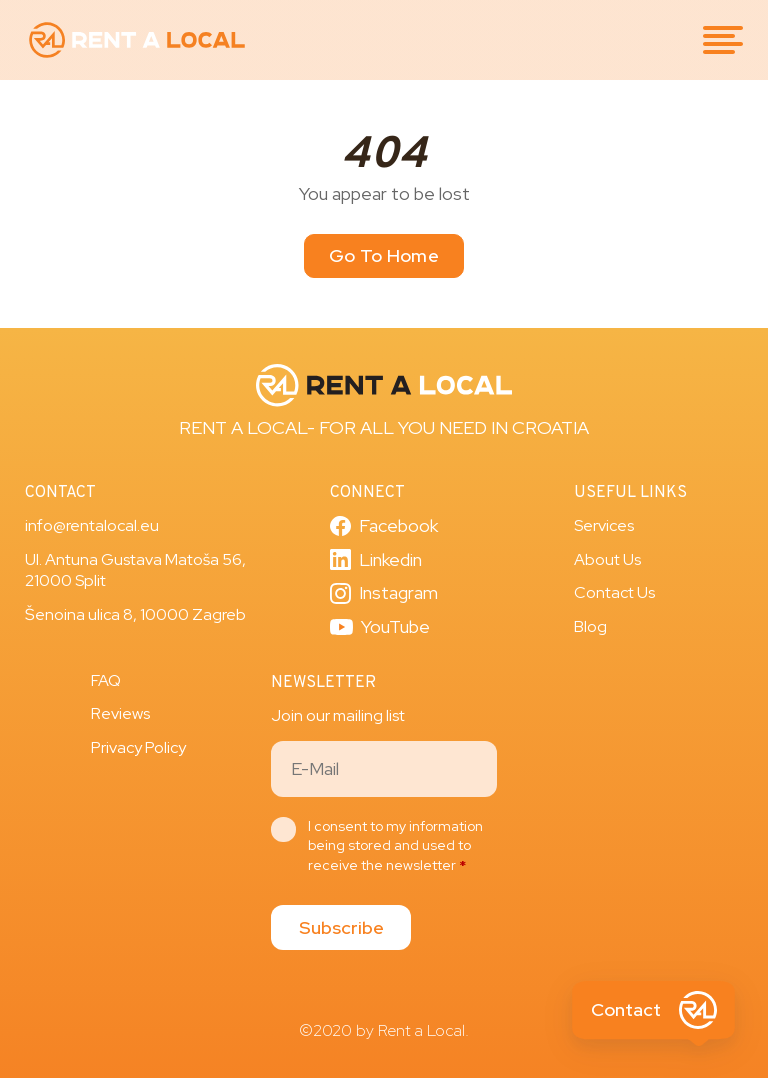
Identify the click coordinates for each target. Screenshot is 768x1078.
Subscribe (341, 927)
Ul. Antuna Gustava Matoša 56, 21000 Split (135, 570)
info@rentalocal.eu (92, 525)
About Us (607, 559)
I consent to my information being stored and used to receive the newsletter (395, 845)
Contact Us (614, 592)
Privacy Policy (138, 747)
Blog (590, 626)
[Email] (384, 768)
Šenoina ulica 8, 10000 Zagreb (135, 614)
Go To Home (384, 255)
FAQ (106, 680)
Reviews (120, 713)
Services (604, 525)
